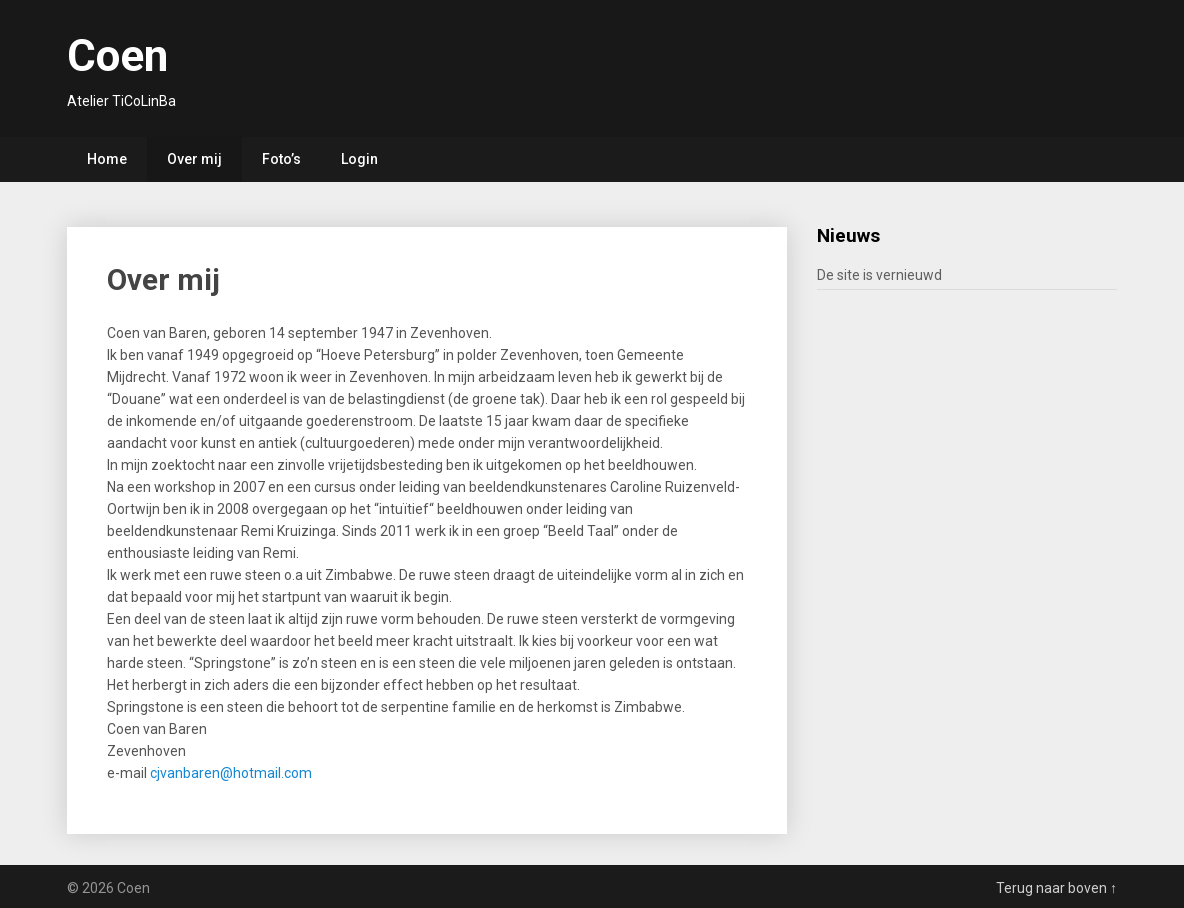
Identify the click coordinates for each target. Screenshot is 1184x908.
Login (359, 159)
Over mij (194, 159)
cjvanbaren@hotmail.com (231, 773)
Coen (117, 56)
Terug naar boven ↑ (1056, 888)
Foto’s (281, 159)
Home (107, 159)
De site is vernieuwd (879, 275)
